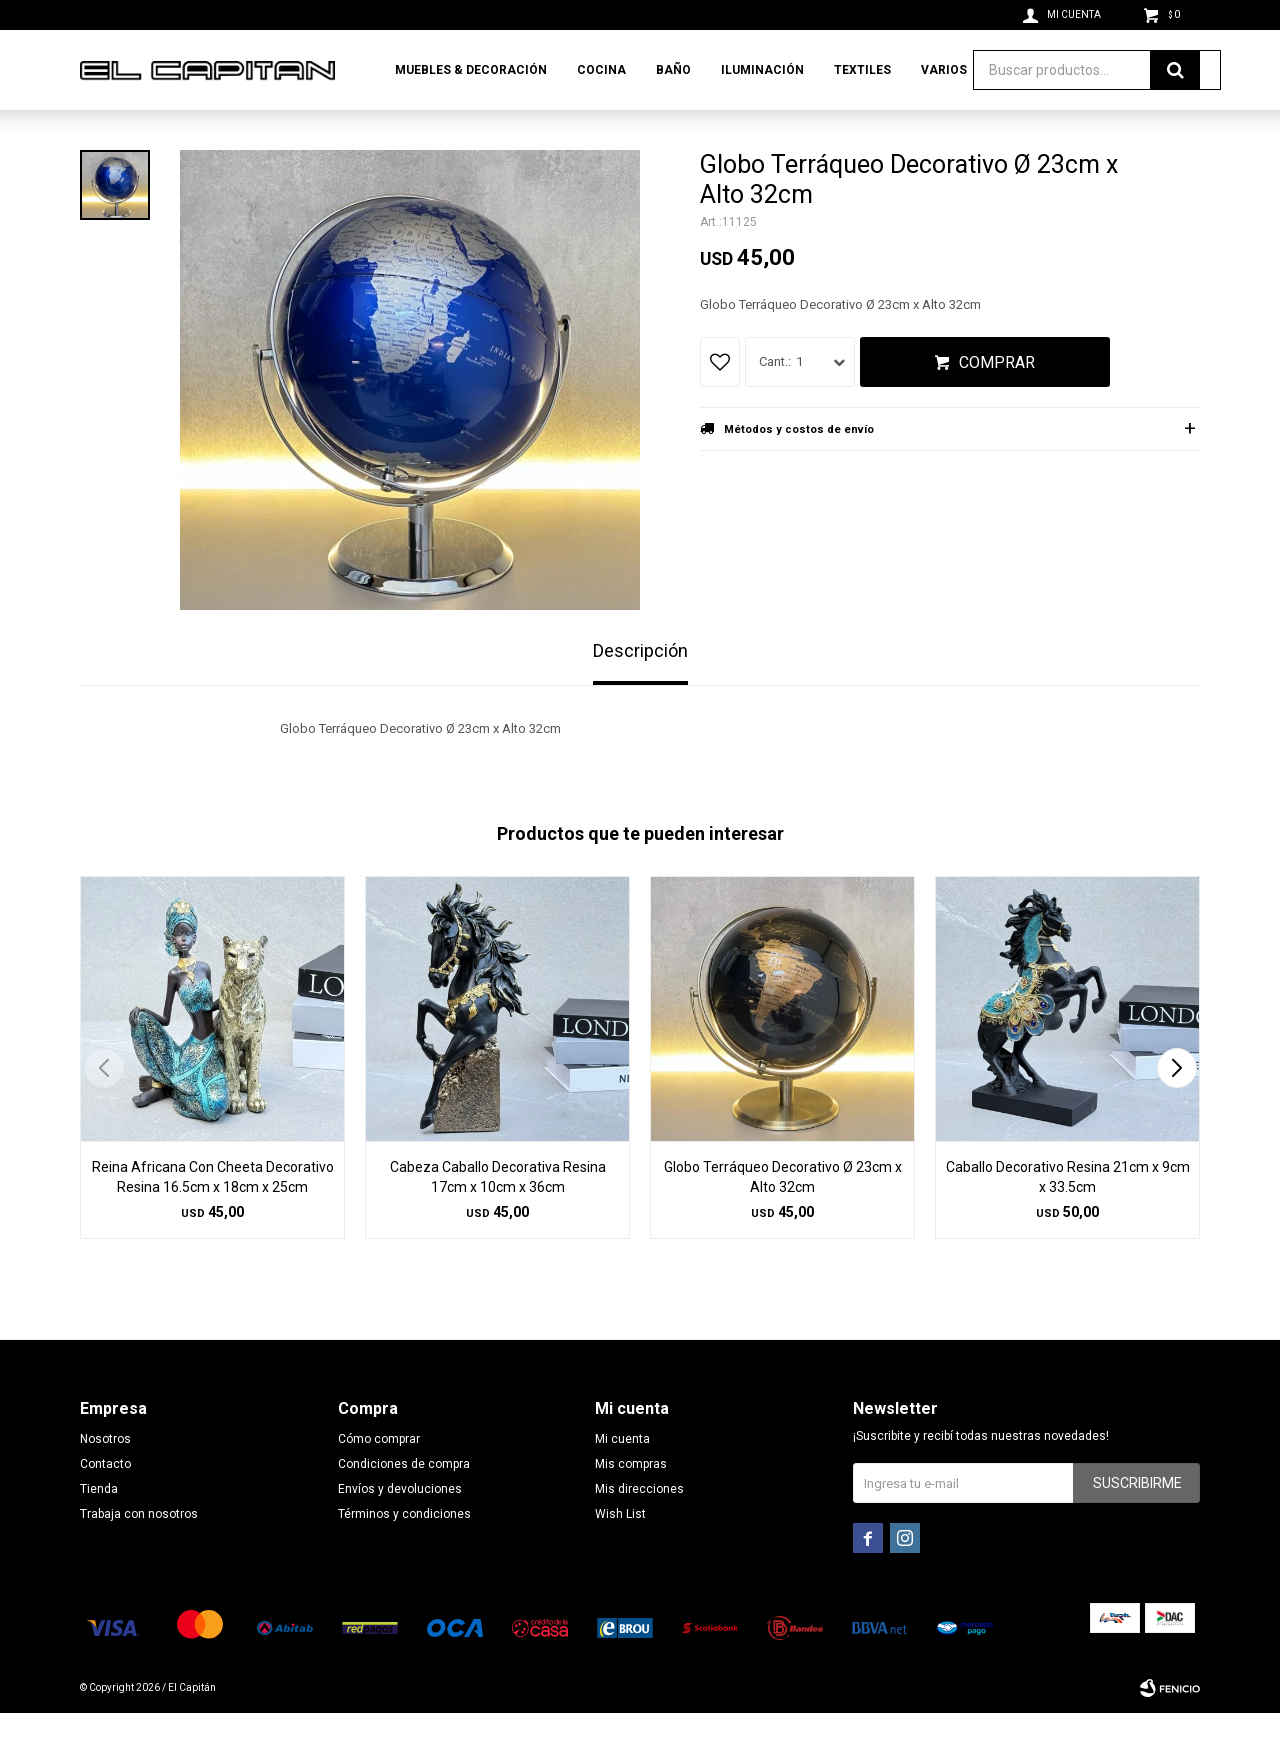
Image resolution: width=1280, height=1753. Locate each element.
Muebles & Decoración (471, 70)
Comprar (997, 402)
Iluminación (762, 70)
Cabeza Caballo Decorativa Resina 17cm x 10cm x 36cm (498, 1217)
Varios (944, 70)
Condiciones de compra (404, 1504)
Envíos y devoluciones (400, 1529)
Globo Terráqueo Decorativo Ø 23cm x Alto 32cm (783, 1217)
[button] (1176, 1108)
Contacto (105, 1504)
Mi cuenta (622, 1479)
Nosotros (105, 1479)
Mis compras (631, 1504)
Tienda (99, 1529)
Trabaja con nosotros (139, 1554)
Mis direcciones (639, 1529)
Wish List (620, 1554)
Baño (673, 70)
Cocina (601, 70)
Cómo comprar (379, 1479)
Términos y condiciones (404, 1554)
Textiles (862, 70)
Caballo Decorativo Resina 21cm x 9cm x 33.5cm (1068, 1217)
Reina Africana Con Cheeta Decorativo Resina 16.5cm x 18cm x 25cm (213, 1217)
